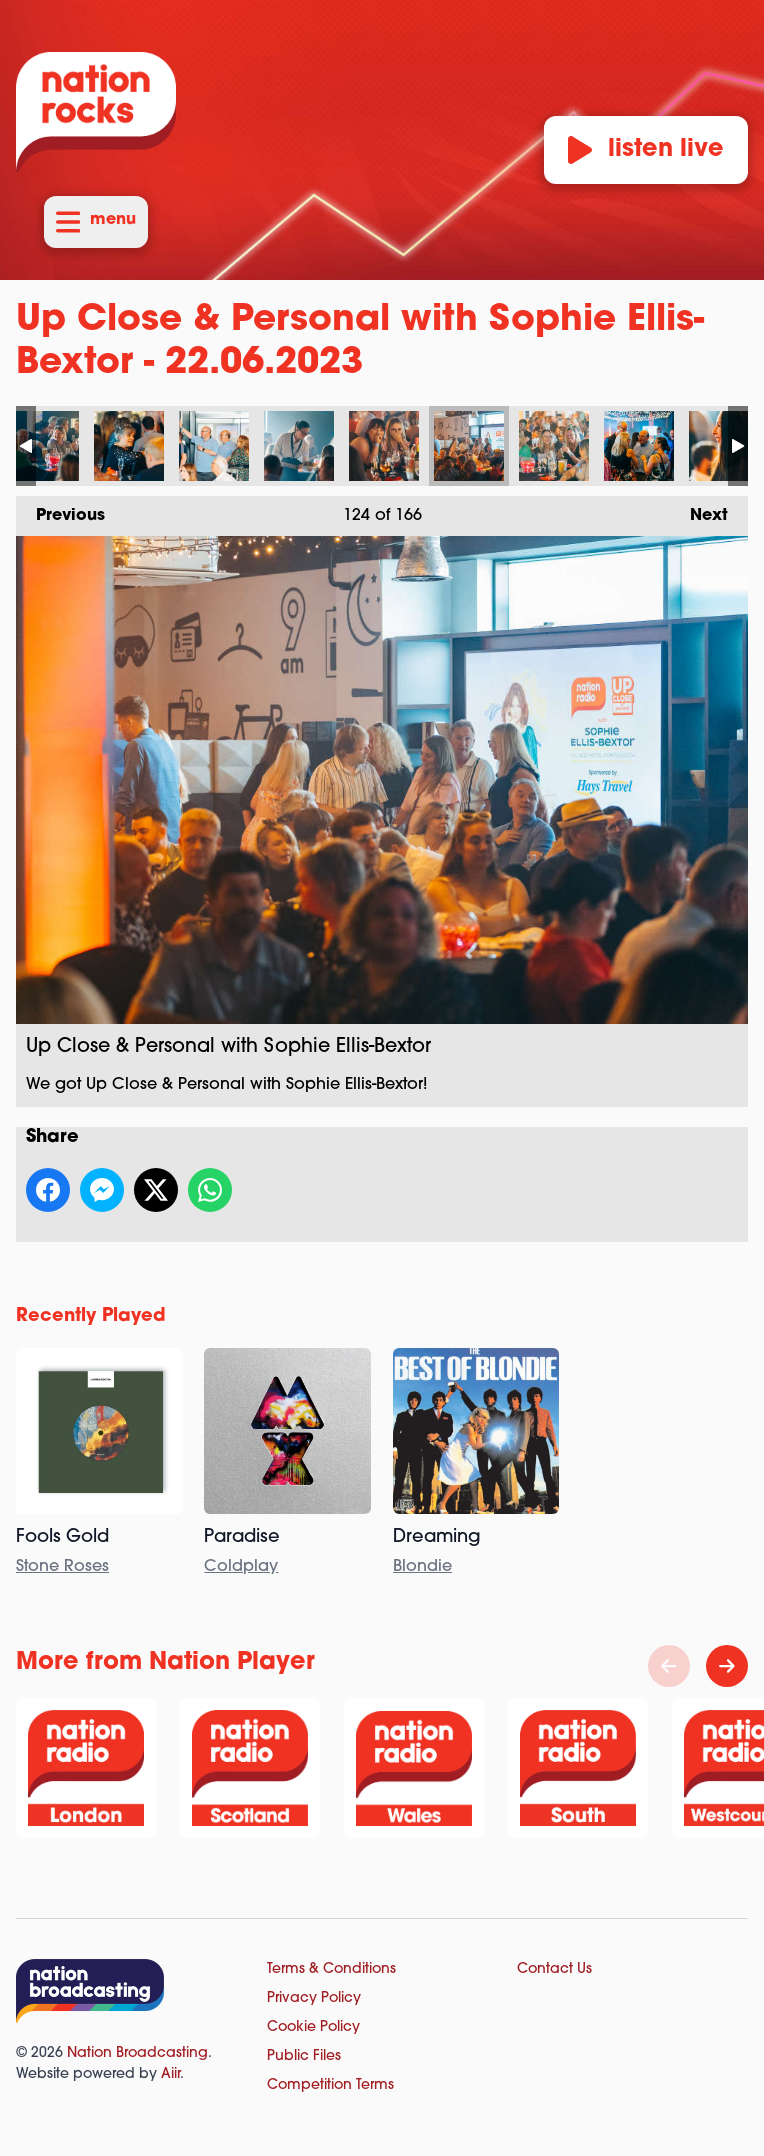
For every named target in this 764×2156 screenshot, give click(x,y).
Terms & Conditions (331, 1969)
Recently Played (91, 1316)
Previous (60, 510)
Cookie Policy (313, 2027)
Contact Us (554, 1969)
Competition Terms (330, 2085)
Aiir (170, 2074)
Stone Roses (62, 1567)
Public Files (304, 2056)
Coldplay (241, 1567)
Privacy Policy (314, 1998)
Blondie (422, 1567)
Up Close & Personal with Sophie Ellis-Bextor (44, 446)
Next (699, 510)
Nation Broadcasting (137, 2053)
